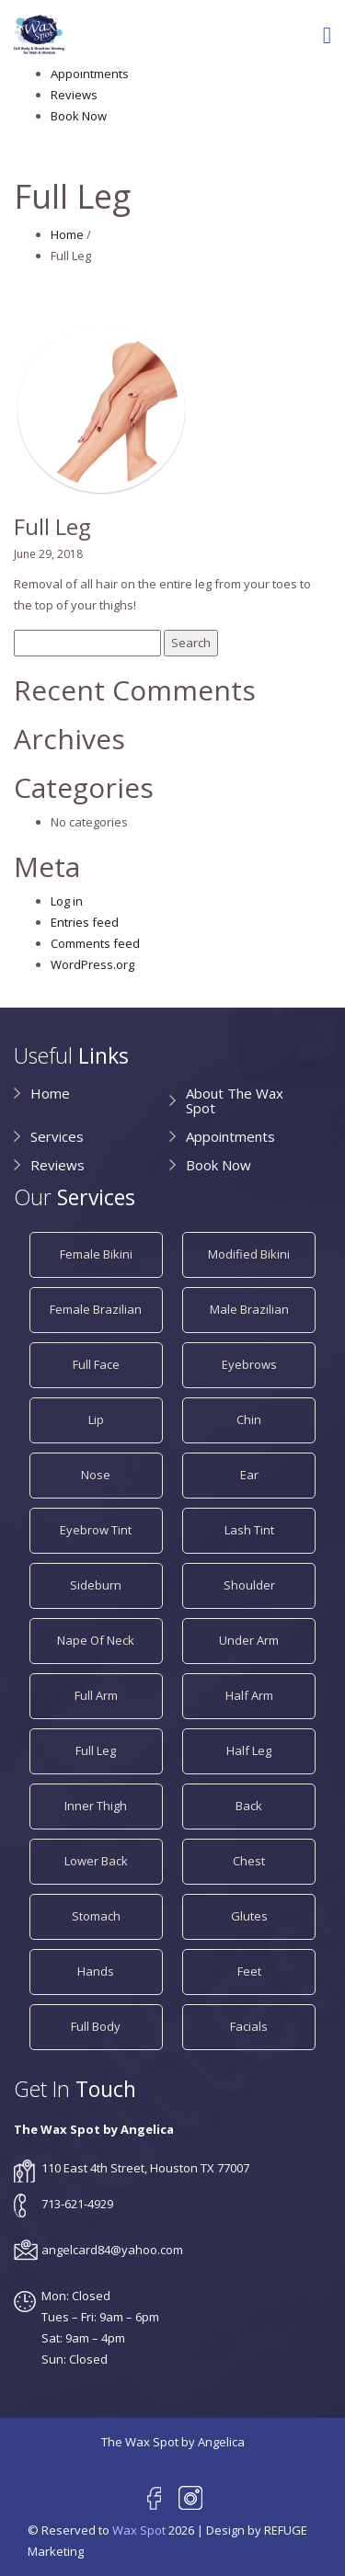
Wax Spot (139, 2530)
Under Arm (249, 1640)
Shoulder (249, 1585)
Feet (249, 1971)
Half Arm (249, 1695)
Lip (96, 1419)
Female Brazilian (96, 1309)
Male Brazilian (249, 1309)
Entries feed (85, 922)
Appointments (90, 73)
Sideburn (95, 1585)
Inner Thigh (95, 1805)
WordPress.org (92, 964)
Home (67, 234)
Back (249, 1805)
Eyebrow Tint (96, 1530)
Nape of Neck (95, 1640)
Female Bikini (96, 1254)
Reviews (74, 94)
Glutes (249, 1916)
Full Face (96, 1364)
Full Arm (96, 1695)
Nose (95, 1474)
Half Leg (248, 1750)
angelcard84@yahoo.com (112, 2249)
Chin (248, 1419)
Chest (249, 1860)
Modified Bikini (249, 1254)
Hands (95, 1971)
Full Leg (95, 1750)
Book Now (79, 116)
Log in (67, 901)
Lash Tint (249, 1530)
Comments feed (95, 943)
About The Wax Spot (234, 1100)
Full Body (96, 2026)
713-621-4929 (77, 2203)
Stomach (96, 1916)
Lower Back (96, 1860)
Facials (249, 2026)
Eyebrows (249, 1364)
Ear (249, 1474)
